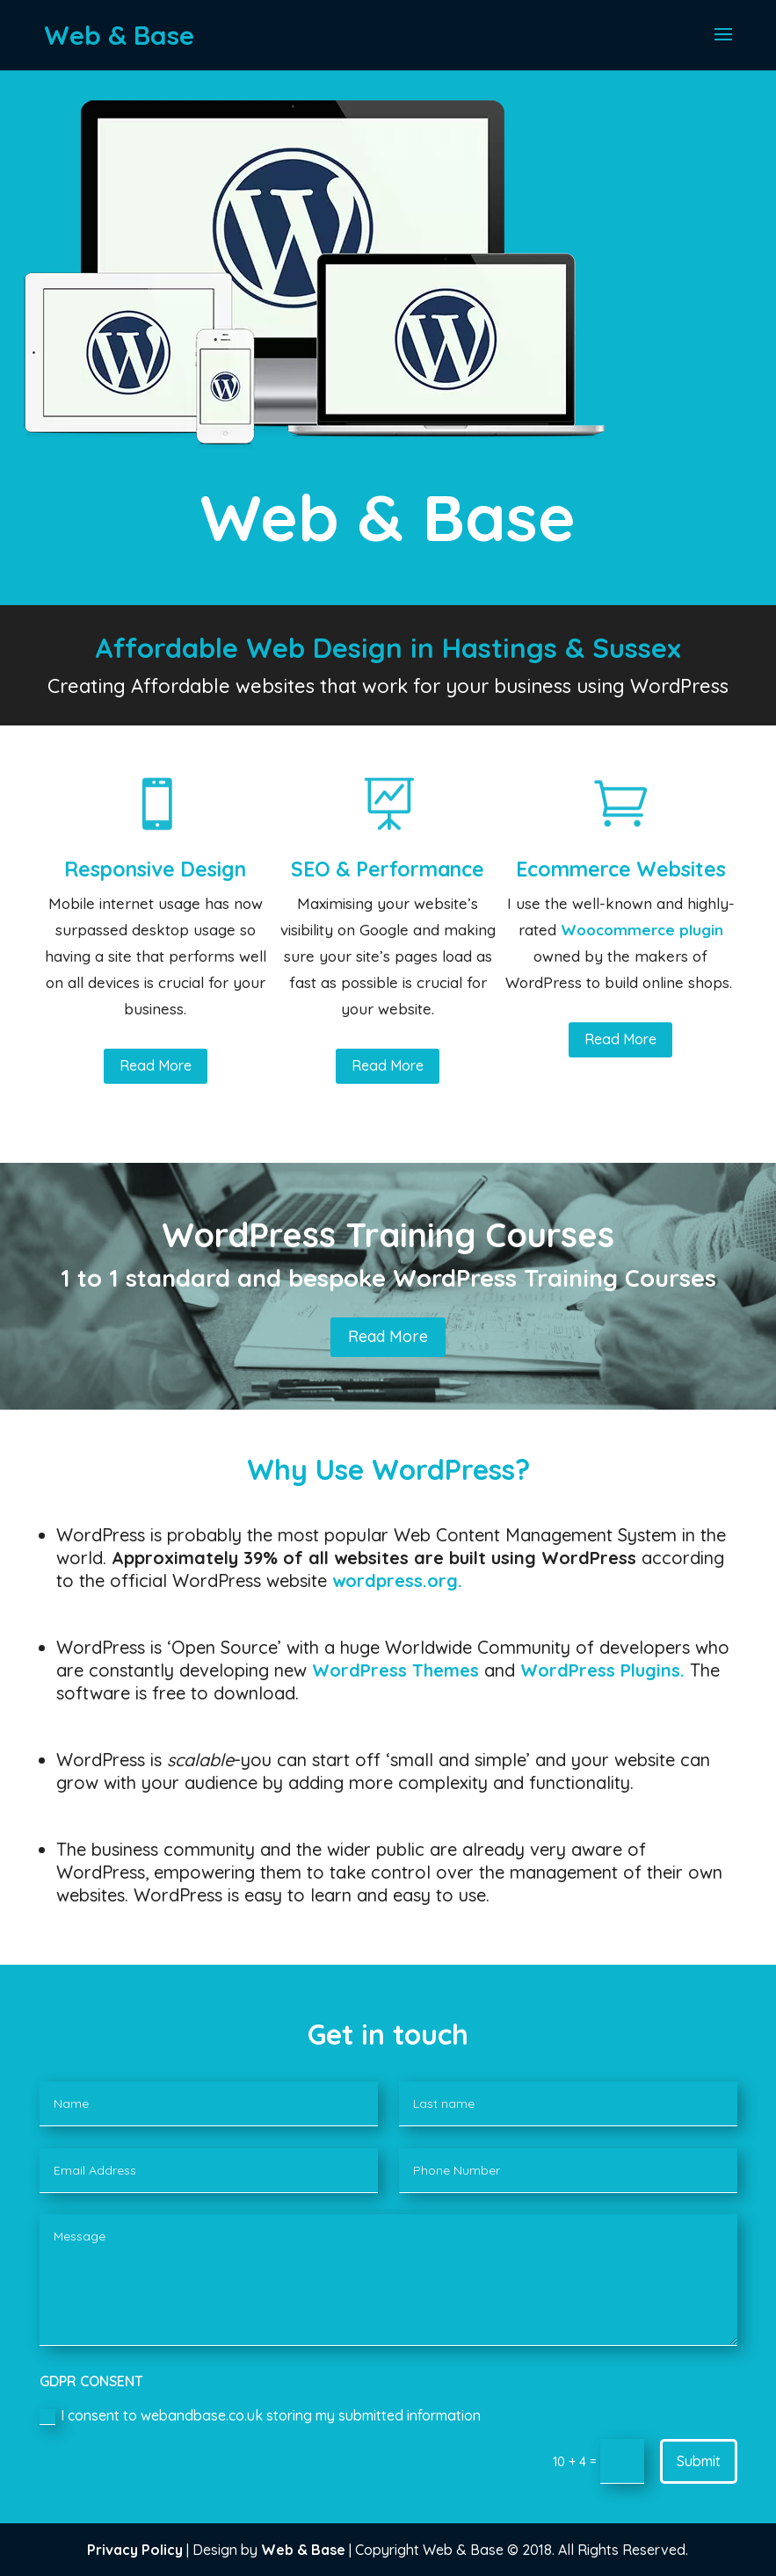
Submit (699, 2461)
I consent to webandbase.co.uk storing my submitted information (260, 2415)
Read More (156, 1065)
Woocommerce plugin (642, 929)
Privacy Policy (135, 2549)
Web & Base (303, 2549)
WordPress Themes (395, 1670)
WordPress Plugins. (602, 1670)
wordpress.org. (397, 1580)
